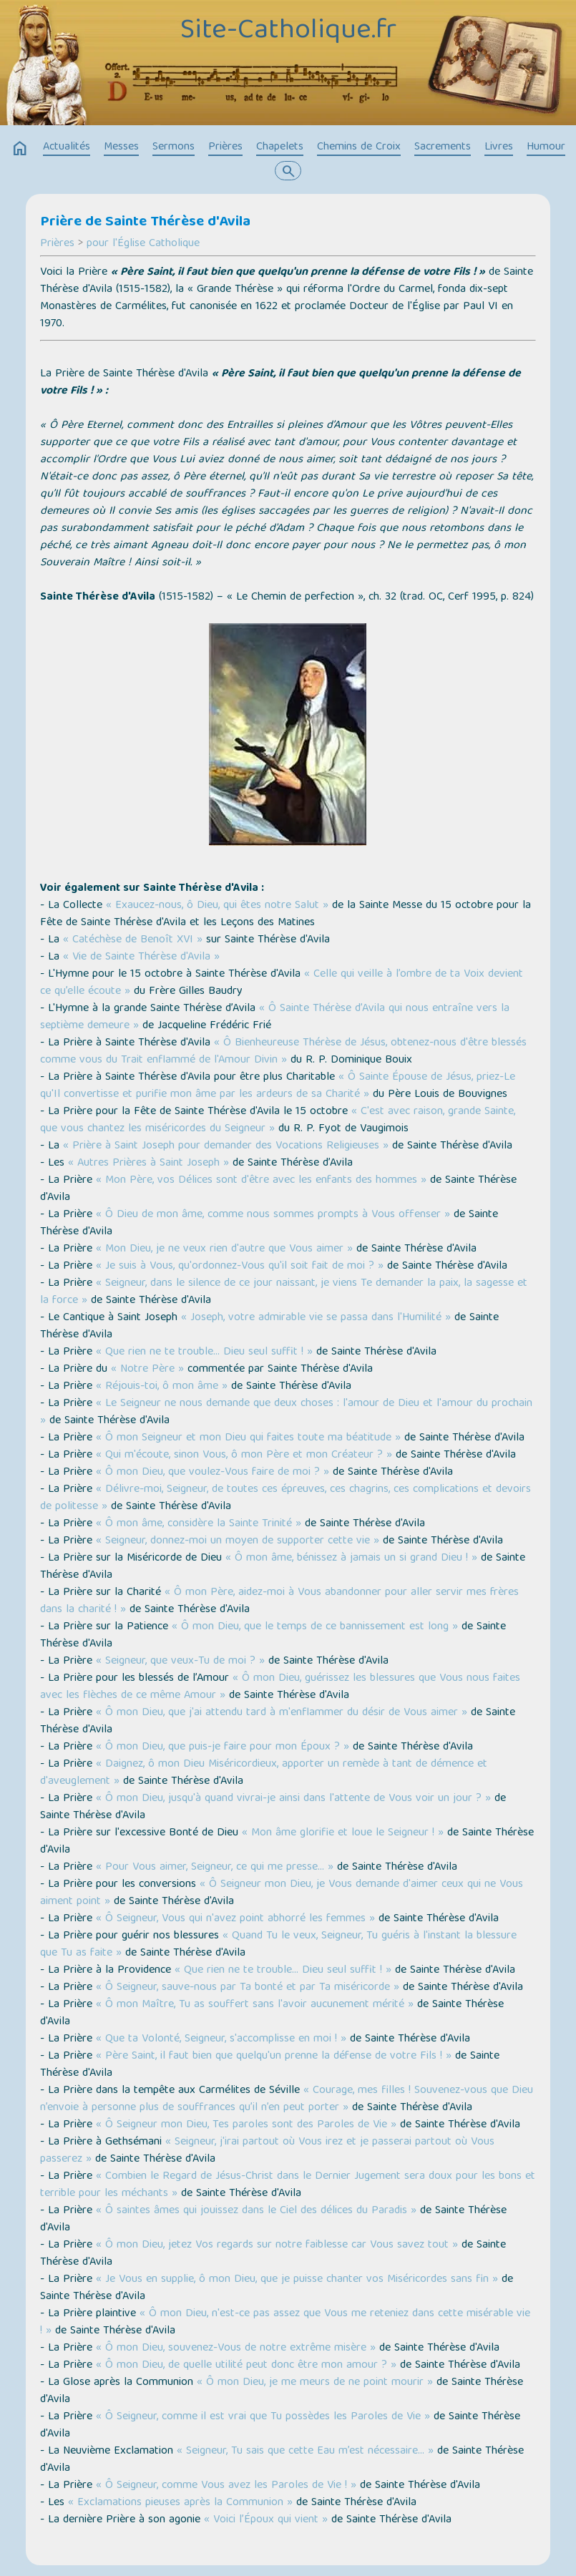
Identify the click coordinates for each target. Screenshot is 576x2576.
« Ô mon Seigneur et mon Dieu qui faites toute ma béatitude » (248, 1438)
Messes (121, 147)
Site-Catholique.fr (288, 31)
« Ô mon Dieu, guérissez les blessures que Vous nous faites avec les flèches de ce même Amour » (280, 1687)
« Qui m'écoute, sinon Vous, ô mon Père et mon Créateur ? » (244, 1455)
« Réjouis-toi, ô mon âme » (162, 1387)
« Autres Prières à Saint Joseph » (148, 1163)
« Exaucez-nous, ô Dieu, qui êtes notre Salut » (215, 906)
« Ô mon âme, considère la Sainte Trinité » (198, 1524)
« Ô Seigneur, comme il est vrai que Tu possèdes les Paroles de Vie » (263, 2417)
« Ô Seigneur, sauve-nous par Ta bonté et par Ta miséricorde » (247, 1988)
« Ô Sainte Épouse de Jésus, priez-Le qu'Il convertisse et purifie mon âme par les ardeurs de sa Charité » (277, 1086)
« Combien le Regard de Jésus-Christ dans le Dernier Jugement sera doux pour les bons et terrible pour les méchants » (287, 2185)
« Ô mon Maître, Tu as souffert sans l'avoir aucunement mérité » (255, 2005)
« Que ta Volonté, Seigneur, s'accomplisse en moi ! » (221, 2039)
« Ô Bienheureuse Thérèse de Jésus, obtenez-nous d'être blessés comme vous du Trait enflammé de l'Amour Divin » (283, 1051)
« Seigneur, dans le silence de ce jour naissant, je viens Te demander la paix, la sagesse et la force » (283, 1292)
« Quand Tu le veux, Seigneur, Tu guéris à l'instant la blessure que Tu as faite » (278, 1944)
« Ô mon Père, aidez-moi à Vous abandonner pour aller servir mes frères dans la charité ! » (279, 1601)
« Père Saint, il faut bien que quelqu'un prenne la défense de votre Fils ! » (273, 2056)
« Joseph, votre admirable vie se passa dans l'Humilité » (316, 1318)
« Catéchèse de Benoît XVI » (132, 940)
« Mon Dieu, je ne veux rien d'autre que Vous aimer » (224, 1249)
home (20, 149)
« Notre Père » (147, 1370)
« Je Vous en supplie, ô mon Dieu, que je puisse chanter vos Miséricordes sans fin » (297, 2280)
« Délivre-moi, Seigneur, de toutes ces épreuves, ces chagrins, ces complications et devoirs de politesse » (285, 1498)
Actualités (66, 147)
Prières (225, 147)
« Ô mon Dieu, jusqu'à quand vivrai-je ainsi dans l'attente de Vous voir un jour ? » (293, 1799)
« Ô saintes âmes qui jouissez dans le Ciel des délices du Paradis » (256, 2211)
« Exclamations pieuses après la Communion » (180, 2503)
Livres (498, 147)
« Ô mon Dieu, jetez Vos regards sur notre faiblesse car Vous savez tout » (277, 2245)
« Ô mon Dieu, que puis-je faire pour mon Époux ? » (222, 1747)
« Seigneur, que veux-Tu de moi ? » (180, 1662)
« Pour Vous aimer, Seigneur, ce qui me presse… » (214, 1868)
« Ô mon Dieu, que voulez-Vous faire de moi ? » (212, 1473)
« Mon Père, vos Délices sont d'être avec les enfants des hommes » (261, 1181)
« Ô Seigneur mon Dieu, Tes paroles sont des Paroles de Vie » (246, 2125)
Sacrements (442, 147)
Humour (546, 147)
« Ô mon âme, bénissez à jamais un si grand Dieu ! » (351, 1558)
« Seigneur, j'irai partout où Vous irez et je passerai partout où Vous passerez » (267, 2151)
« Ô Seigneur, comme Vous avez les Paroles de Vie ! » (226, 2486)
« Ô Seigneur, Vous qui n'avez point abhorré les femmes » (235, 1919)
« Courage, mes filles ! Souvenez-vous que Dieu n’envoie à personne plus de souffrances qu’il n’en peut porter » (286, 2099)
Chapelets (279, 147)
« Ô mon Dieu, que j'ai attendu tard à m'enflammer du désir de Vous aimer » (281, 1713)
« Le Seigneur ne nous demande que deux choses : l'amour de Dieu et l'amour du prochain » (286, 1412)
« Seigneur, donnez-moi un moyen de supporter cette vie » (237, 1541)
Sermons (173, 147)
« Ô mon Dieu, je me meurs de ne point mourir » (315, 2383)
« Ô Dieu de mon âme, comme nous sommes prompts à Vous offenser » (273, 1215)
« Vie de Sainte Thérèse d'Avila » (141, 957)
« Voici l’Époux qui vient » (266, 2520)
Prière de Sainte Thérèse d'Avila (145, 222)
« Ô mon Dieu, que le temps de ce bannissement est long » (315, 1627)
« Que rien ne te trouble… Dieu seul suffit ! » (204, 1352)
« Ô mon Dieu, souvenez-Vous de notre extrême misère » (236, 2348)
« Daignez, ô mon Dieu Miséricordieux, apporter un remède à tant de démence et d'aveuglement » (263, 1773)
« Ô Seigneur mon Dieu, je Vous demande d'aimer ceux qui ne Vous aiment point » (281, 1893)
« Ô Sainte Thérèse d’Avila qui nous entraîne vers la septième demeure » (274, 1017)
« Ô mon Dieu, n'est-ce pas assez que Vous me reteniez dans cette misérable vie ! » (285, 2322)
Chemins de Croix (359, 147)
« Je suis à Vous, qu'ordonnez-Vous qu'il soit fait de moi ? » (240, 1267)
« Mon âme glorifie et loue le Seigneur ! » (343, 1833)
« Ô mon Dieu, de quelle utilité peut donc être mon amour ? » (246, 2366)
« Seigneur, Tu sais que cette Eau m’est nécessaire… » (305, 2451)
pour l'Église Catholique (143, 244)
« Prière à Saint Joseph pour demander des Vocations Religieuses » (226, 1146)
